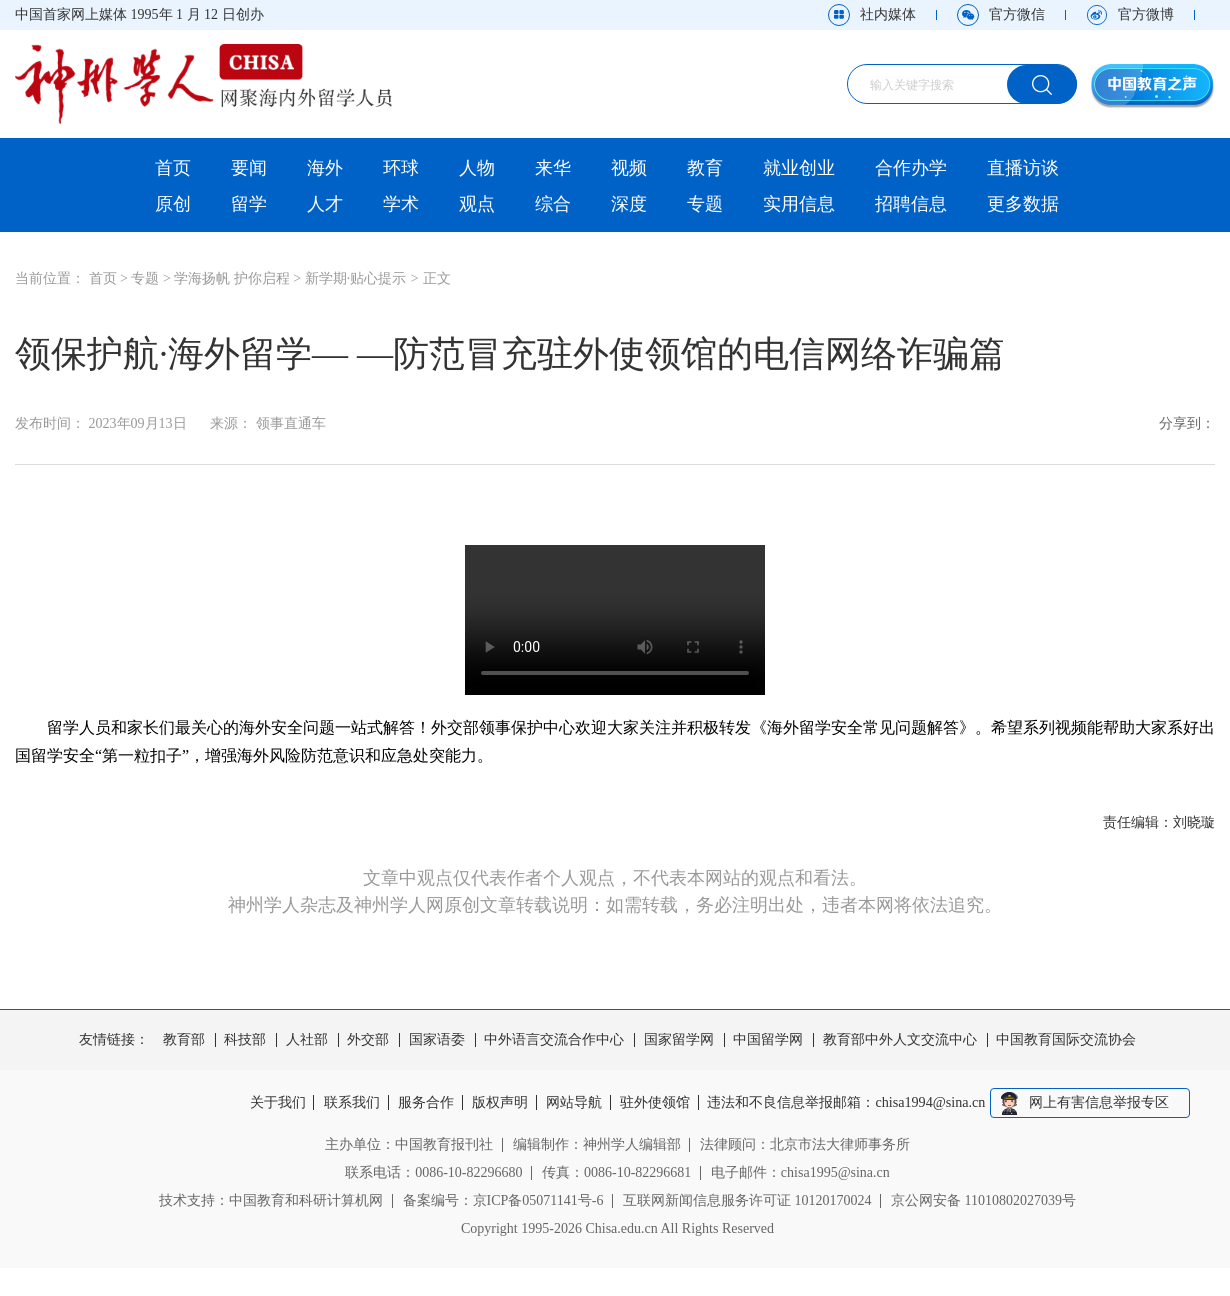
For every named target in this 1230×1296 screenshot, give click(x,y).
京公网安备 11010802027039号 (983, 1200)
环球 (401, 168)
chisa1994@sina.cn (935, 1103)
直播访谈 (1023, 168)
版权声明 (500, 1103)
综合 (553, 204)
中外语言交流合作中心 (554, 1040)
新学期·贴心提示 (356, 278)
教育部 (184, 1040)
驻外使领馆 (658, 1103)
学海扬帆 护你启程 (232, 278)
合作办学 (911, 168)
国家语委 (437, 1040)
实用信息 (799, 204)
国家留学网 (679, 1040)
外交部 (368, 1040)
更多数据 (1023, 204)
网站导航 (576, 1103)
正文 (437, 278)
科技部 (245, 1040)
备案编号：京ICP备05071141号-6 (503, 1200)
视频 (629, 168)
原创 (173, 204)
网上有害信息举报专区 (1103, 1102)
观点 (477, 204)
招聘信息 (911, 204)
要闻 (249, 168)
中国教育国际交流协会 (1066, 1040)
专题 (705, 204)
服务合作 (425, 1103)
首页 (173, 168)
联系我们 (349, 1103)
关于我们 (274, 1103)
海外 (325, 168)
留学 (249, 204)
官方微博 (1146, 14)
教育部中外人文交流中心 (900, 1040)
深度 (629, 204)
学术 (401, 204)
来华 (553, 168)
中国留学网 (768, 1040)
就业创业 (799, 168)
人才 (325, 204)
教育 (705, 168)
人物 (477, 168)
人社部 (307, 1040)
